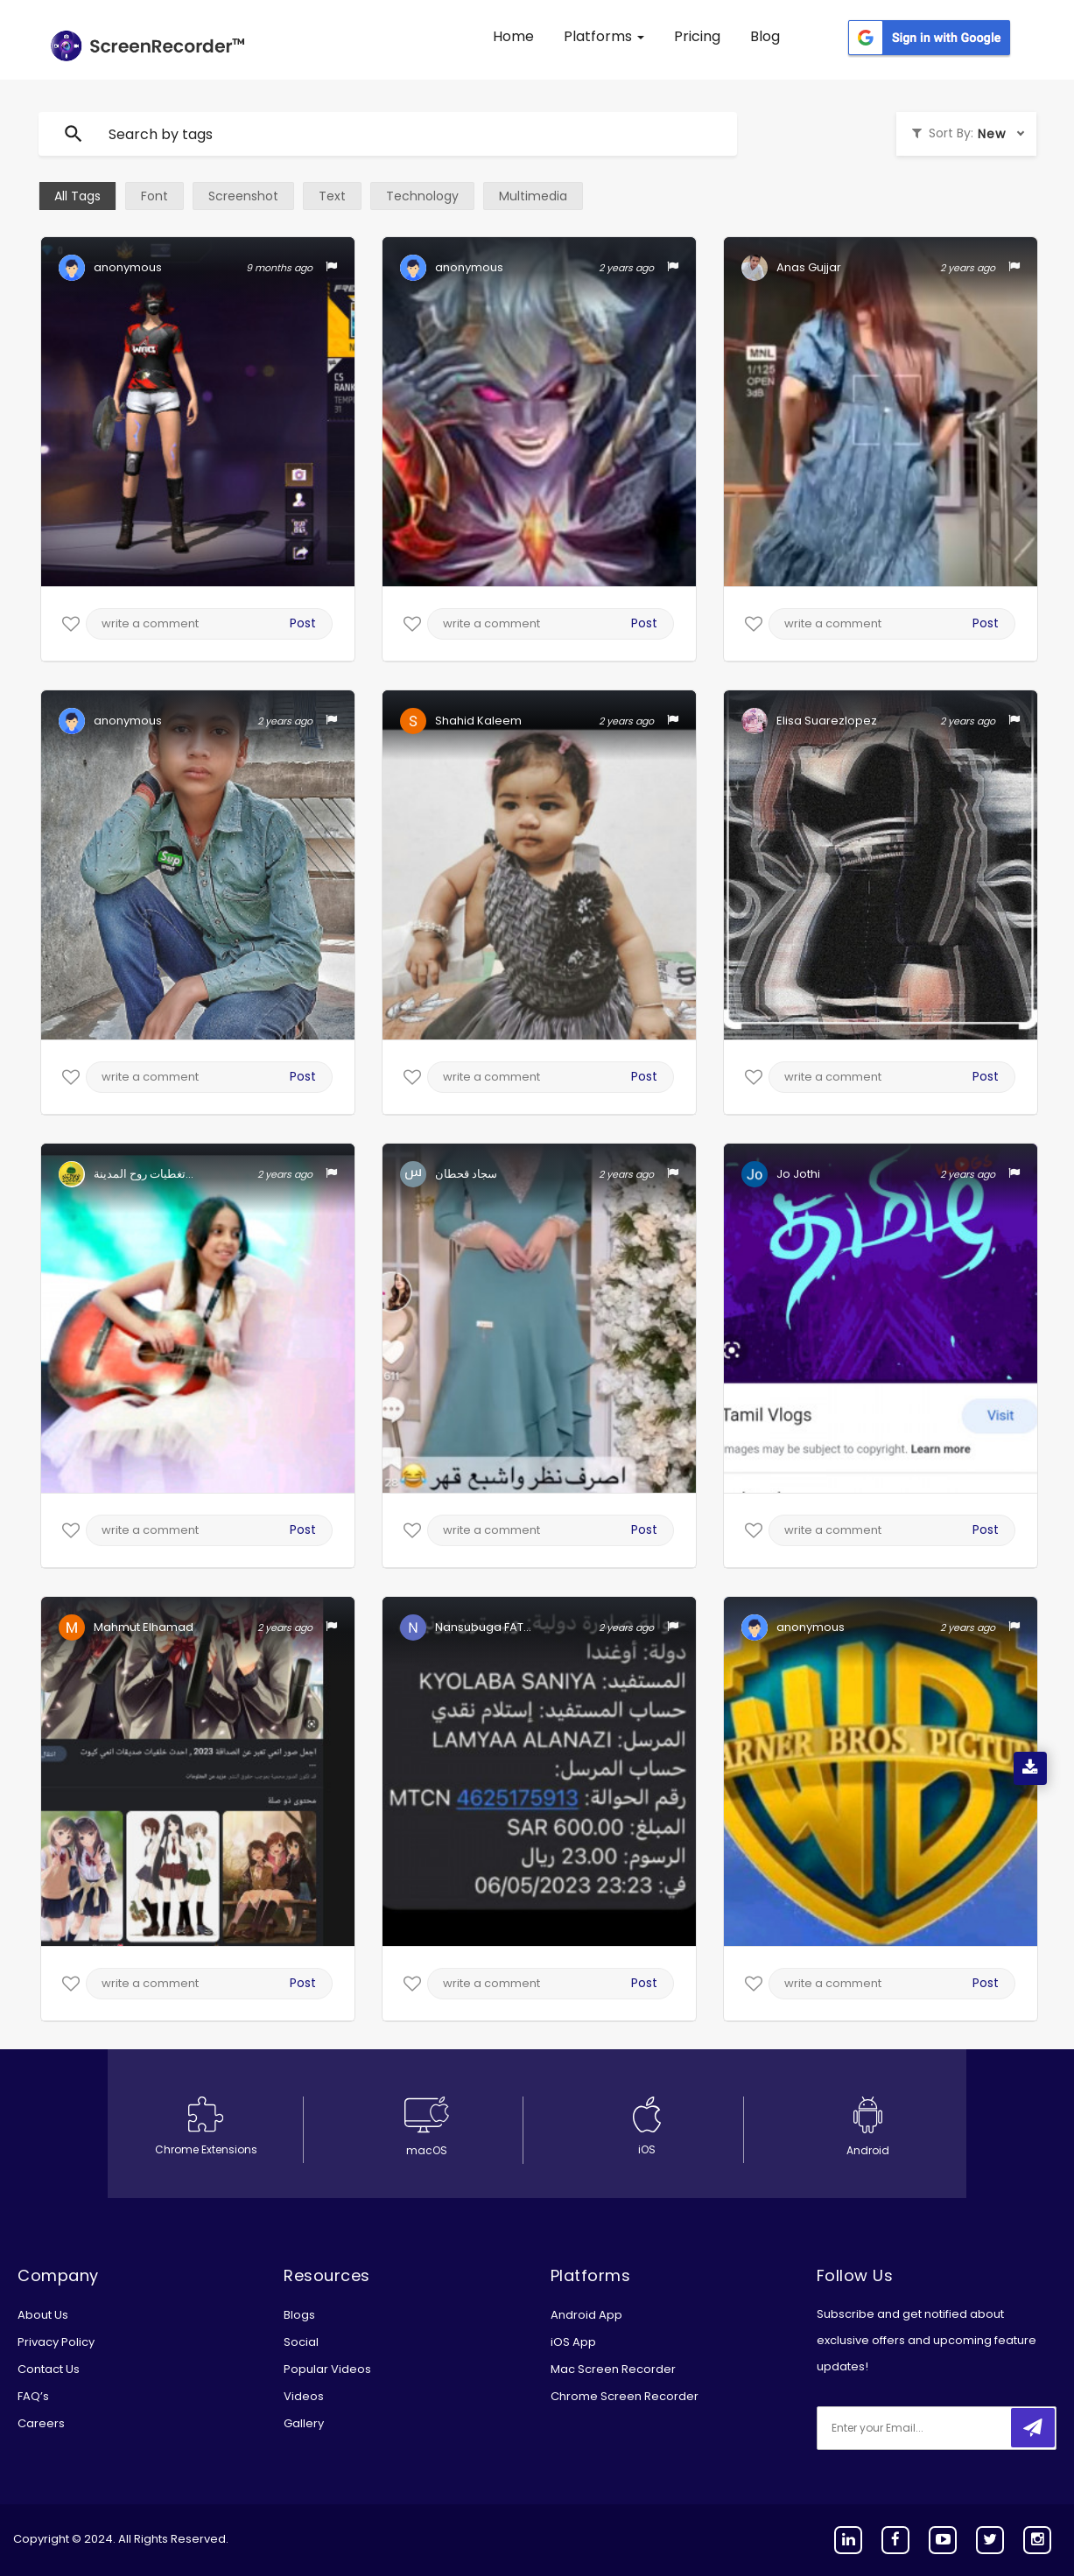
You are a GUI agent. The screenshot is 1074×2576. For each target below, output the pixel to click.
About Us (43, 2314)
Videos (304, 2396)
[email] (933, 2428)
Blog (765, 36)
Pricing (697, 36)
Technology (422, 196)
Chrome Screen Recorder (624, 2396)
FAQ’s (33, 2396)
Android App (586, 2314)
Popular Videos (327, 2369)
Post (303, 623)
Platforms (604, 36)
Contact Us (49, 2369)
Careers (41, 2423)
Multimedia (533, 196)
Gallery (304, 2423)
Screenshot (243, 196)
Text (332, 196)
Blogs (299, 2314)
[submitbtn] (1033, 2427)
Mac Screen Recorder (613, 2369)
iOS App (573, 2342)
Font (154, 196)
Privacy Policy (56, 2342)
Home (513, 36)
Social (301, 2342)
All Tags (77, 196)
